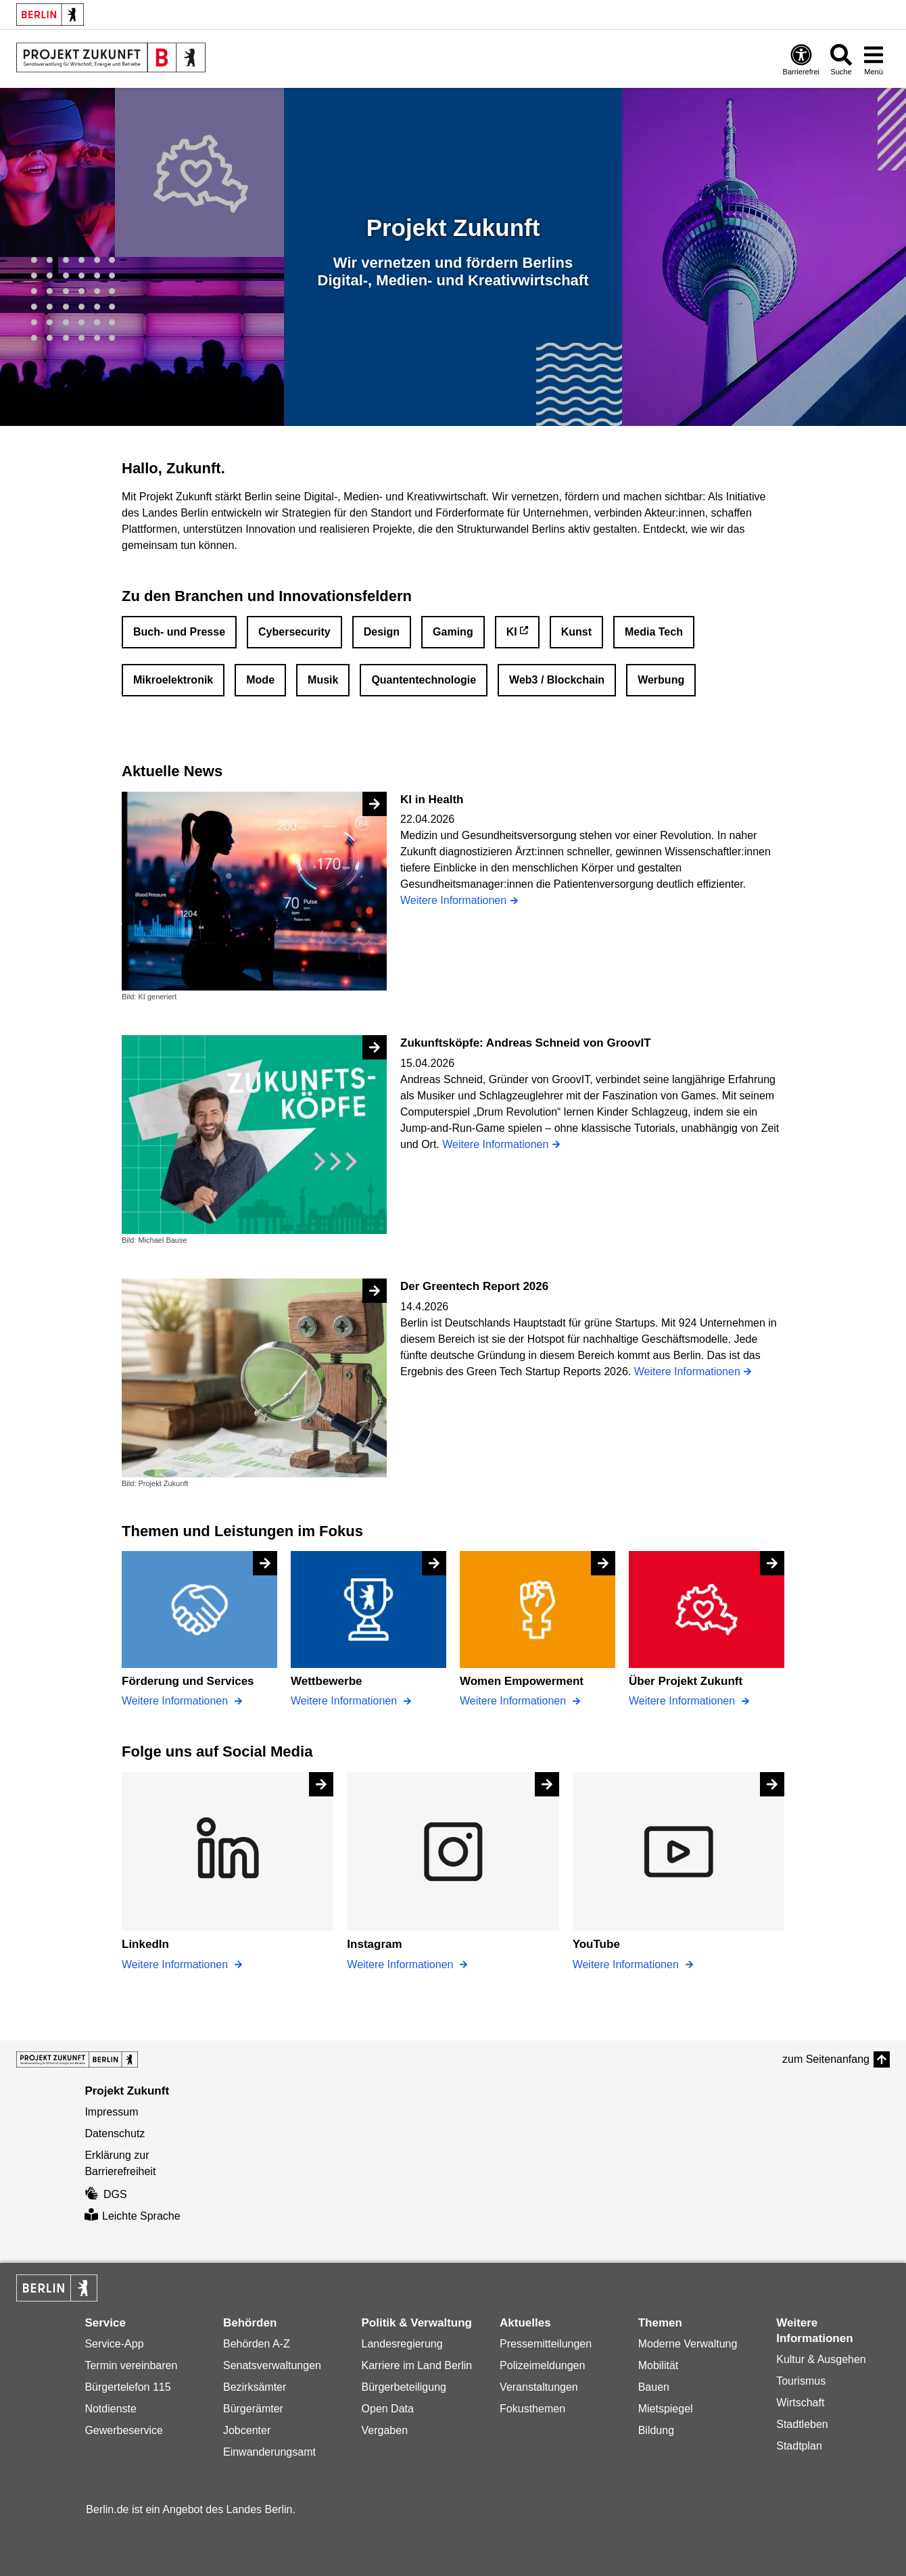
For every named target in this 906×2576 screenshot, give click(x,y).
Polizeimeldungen (542, 2365)
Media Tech (654, 632)
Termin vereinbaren (131, 2365)
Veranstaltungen (539, 2387)
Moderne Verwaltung (688, 2344)
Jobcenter (246, 2430)
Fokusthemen (532, 2408)
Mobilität (658, 2365)
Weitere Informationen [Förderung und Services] (176, 1701)
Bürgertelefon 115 (127, 2387)
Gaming (453, 632)
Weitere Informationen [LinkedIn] (176, 1964)
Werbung (661, 680)
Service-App (114, 2344)
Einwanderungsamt (269, 2452)
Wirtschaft (800, 2402)
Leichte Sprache (132, 2216)
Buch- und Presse (179, 632)
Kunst (576, 632)
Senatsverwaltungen (272, 2365)
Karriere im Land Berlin (417, 2365)
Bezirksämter (254, 2387)
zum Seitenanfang (825, 2059)
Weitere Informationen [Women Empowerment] (514, 1701)
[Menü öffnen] (873, 59)
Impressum (111, 2112)
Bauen (653, 2387)
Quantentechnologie (423, 680)
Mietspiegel (665, 2408)
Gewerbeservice (124, 2430)
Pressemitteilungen (546, 2344)
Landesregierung (402, 2344)
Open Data (388, 2408)
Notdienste (111, 2408)
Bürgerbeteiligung (404, 2387)
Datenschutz (115, 2133)
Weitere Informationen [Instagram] (401, 1964)
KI (511, 632)
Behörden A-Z (256, 2344)
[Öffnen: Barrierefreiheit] (801, 59)
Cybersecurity (294, 632)
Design (382, 632)
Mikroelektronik (173, 680)
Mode (260, 680)
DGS (105, 2194)
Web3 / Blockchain (556, 680)
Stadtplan (799, 2446)
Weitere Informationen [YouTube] (627, 1964)
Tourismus (801, 2381)
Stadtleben (802, 2424)
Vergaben (385, 2430)
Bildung (656, 2430)
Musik (323, 680)
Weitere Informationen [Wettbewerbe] (345, 1701)
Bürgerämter (253, 2408)
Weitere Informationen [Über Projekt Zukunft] (683, 1701)
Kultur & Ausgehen (821, 2359)
